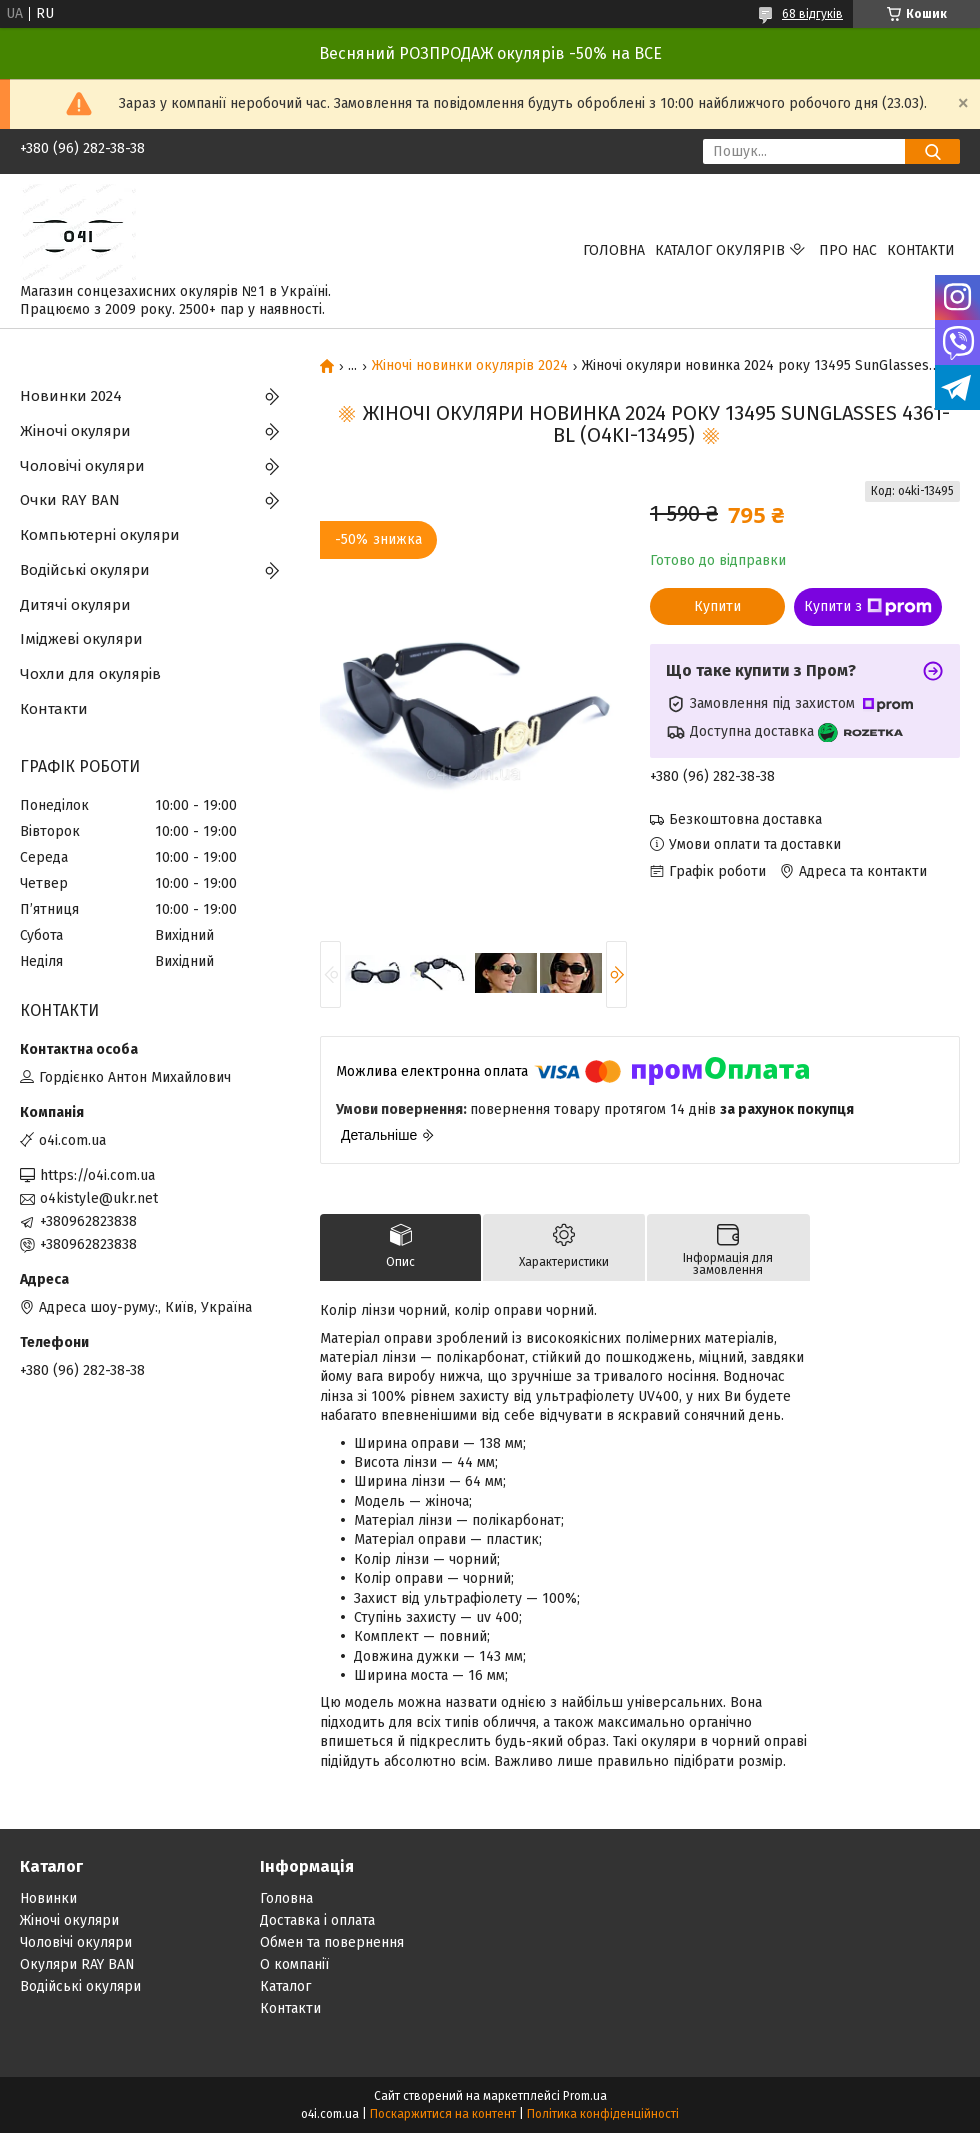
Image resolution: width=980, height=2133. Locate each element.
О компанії (294, 1964)
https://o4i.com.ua (97, 1175)
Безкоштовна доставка (745, 819)
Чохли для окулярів (90, 674)
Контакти (921, 250)
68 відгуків (812, 14)
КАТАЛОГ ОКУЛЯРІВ (720, 250)
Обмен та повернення (332, 1942)
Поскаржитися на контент (443, 2114)
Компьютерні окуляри (100, 535)
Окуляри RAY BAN (77, 1964)
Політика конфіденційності (603, 2114)
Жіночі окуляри (75, 431)
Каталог (285, 1986)
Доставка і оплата (317, 1920)
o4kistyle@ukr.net (99, 1198)
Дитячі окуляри (75, 605)
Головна (614, 250)
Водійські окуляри (85, 570)
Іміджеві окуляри (81, 639)
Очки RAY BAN (70, 500)
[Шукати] (932, 151)
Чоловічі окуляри (82, 466)
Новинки (48, 1898)
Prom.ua (585, 2096)
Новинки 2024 (71, 396)
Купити (717, 606)
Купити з (868, 607)
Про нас (848, 250)
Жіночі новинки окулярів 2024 (470, 366)
